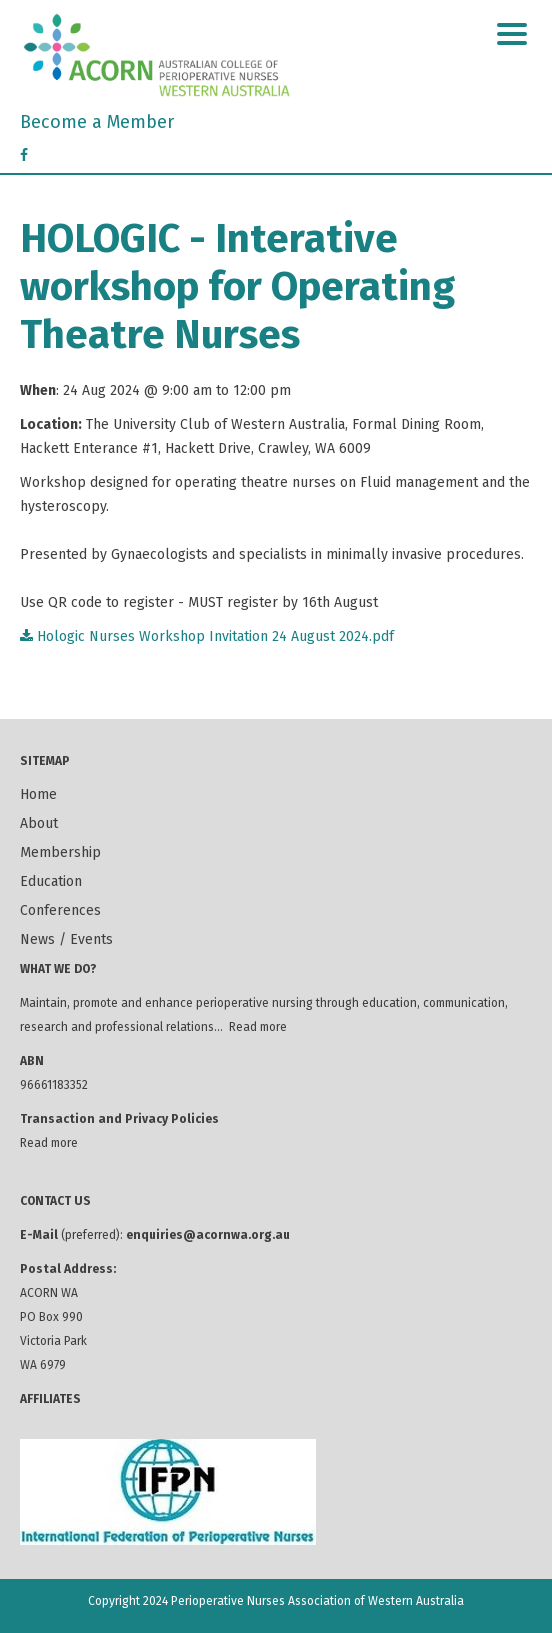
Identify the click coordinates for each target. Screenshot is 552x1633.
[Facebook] (24, 155)
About (39, 823)
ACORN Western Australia (276, 55)
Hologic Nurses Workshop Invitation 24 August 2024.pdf (207, 636)
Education (51, 881)
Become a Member (97, 122)
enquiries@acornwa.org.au (208, 1235)
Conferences (60, 910)
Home (38, 794)
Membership (60, 852)
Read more (258, 1027)
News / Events (66, 939)
